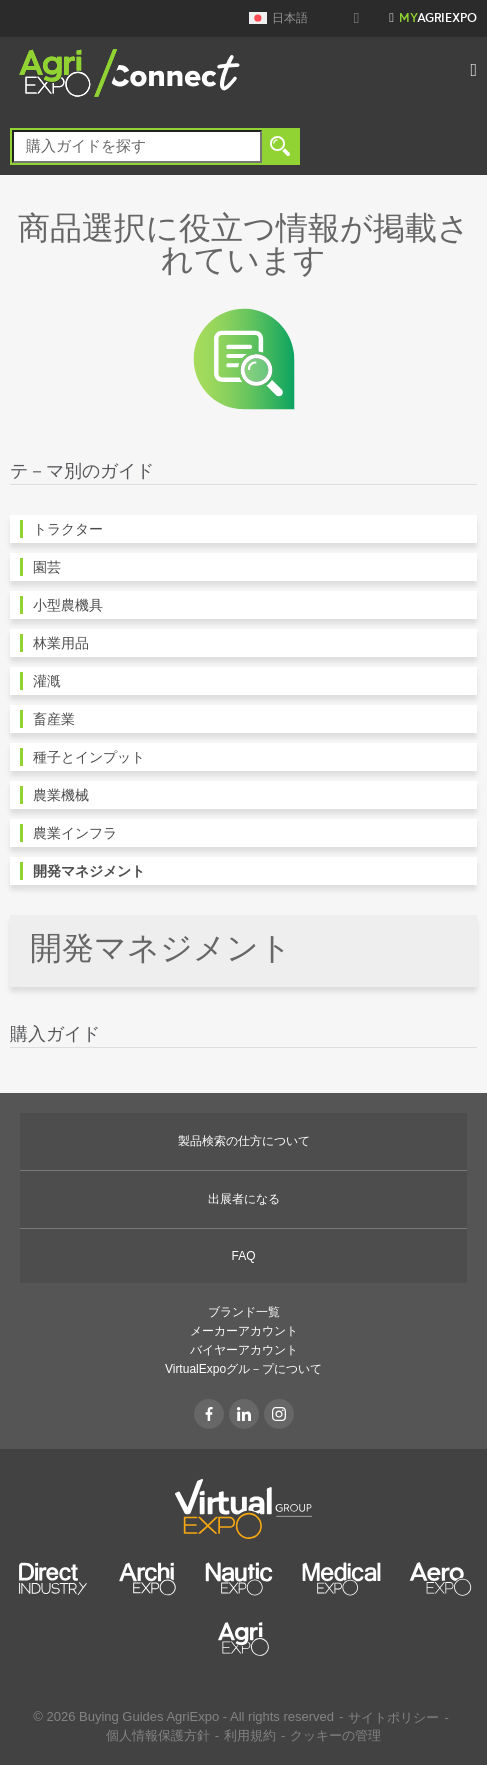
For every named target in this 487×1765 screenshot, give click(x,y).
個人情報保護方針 (158, 1735)
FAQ (243, 1256)
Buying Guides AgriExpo (149, 1716)
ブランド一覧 (244, 1312)
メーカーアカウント (244, 1331)
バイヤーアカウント (244, 1350)
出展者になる (244, 1199)
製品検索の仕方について (244, 1141)
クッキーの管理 (335, 1735)
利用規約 (250, 1735)
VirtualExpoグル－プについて (243, 1369)
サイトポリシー (393, 1717)
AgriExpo (438, 19)
